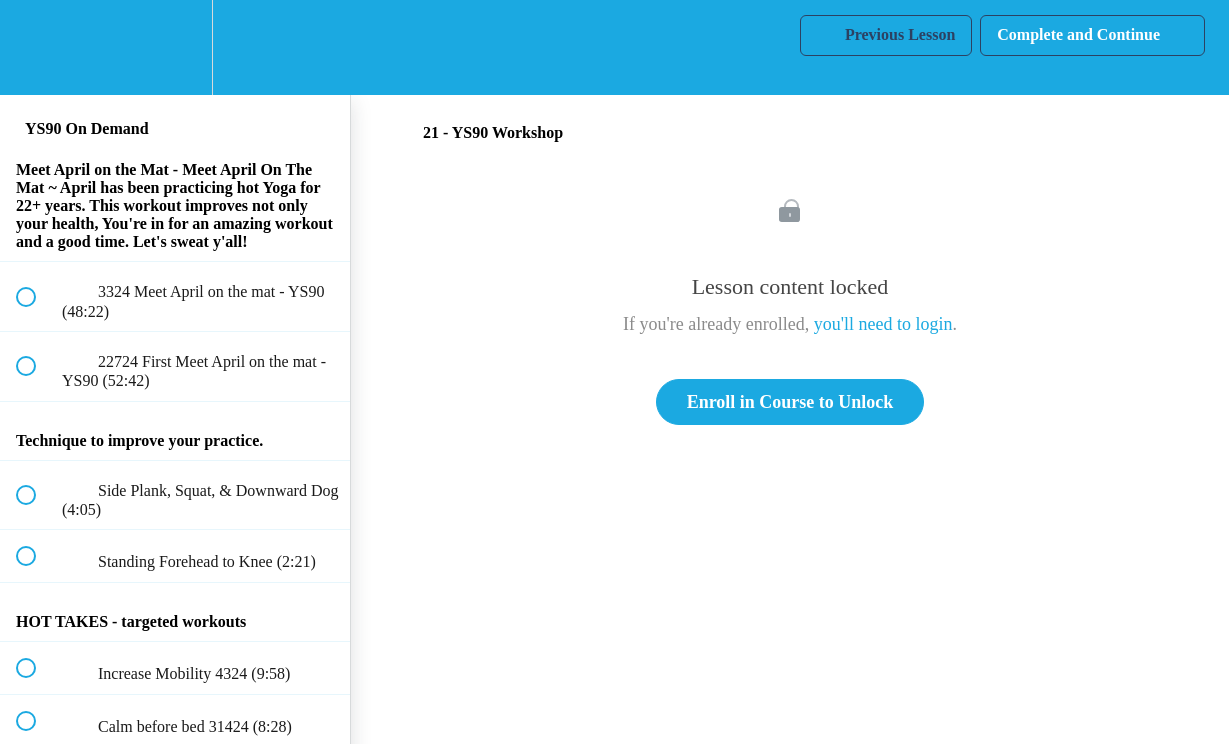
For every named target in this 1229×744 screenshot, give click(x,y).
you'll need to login (883, 324)
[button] (37, 47)
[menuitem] (175, 47)
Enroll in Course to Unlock (790, 402)
